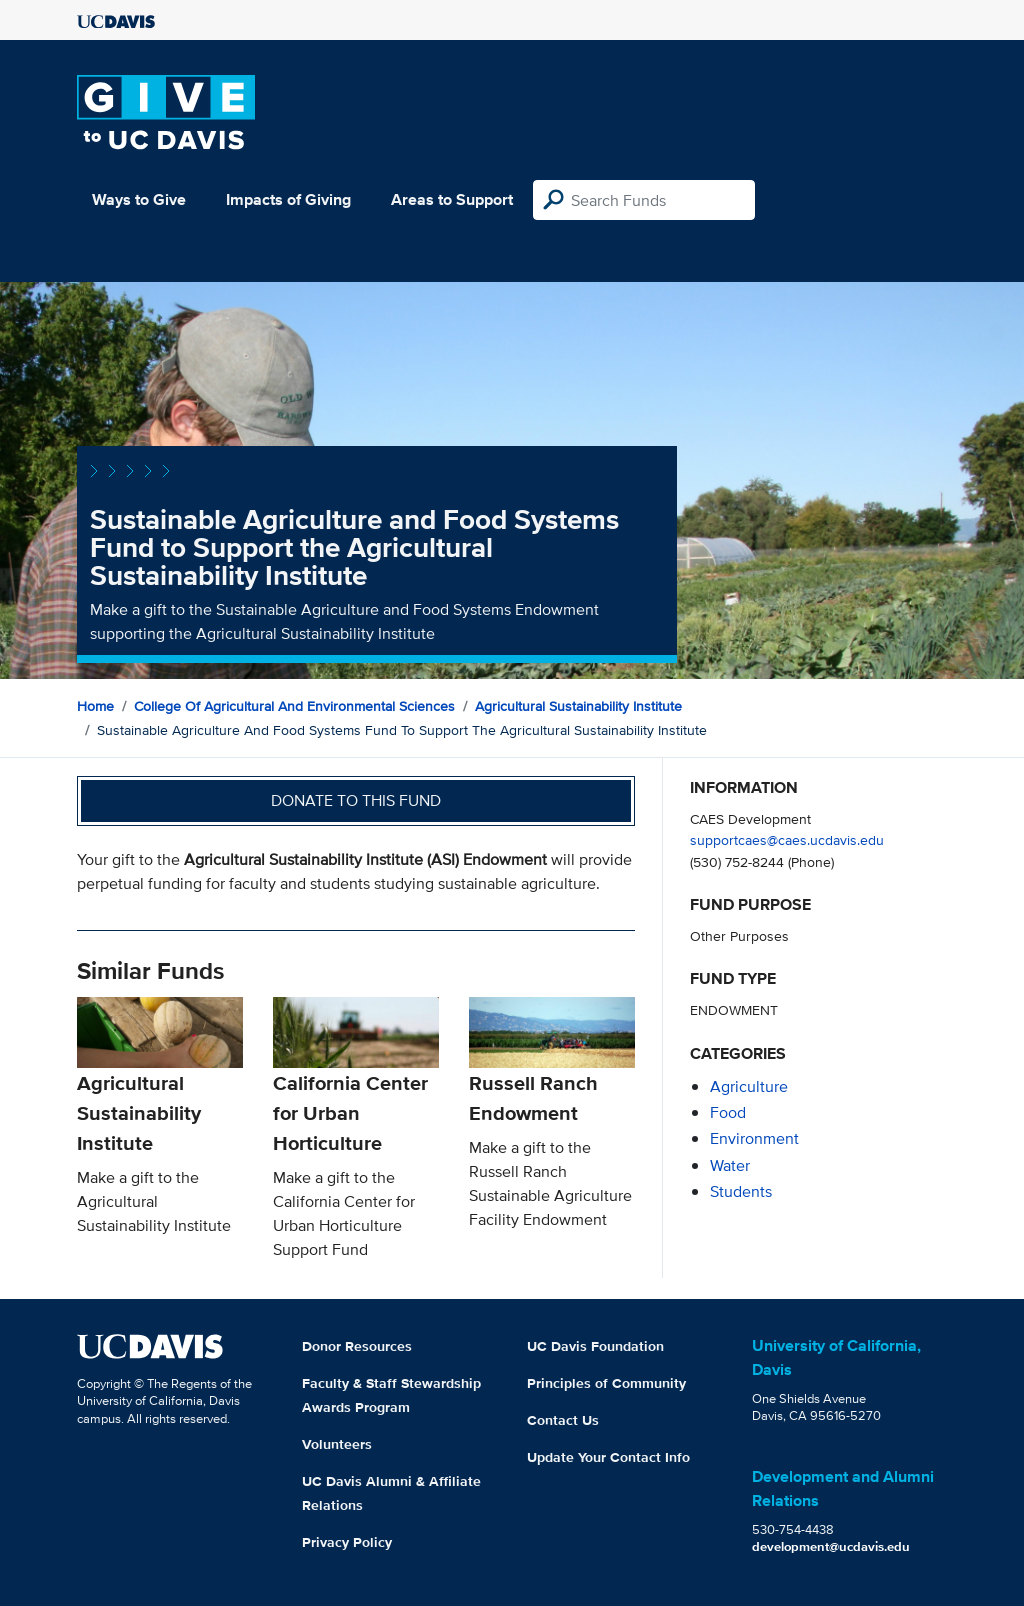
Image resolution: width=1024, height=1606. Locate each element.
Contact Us (563, 1420)
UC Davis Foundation (595, 1346)
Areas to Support (452, 199)
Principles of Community (606, 1383)
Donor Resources (357, 1346)
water (730, 1165)
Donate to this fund (356, 800)
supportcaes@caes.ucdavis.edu (787, 839)
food (728, 1112)
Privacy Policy (347, 1542)
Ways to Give (139, 199)
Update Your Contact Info (608, 1457)
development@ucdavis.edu (831, 1546)
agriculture (749, 1086)
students (741, 1191)
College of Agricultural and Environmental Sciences (294, 706)
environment (754, 1138)
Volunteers (337, 1444)
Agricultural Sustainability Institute (578, 706)
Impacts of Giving (288, 199)
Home (95, 706)
